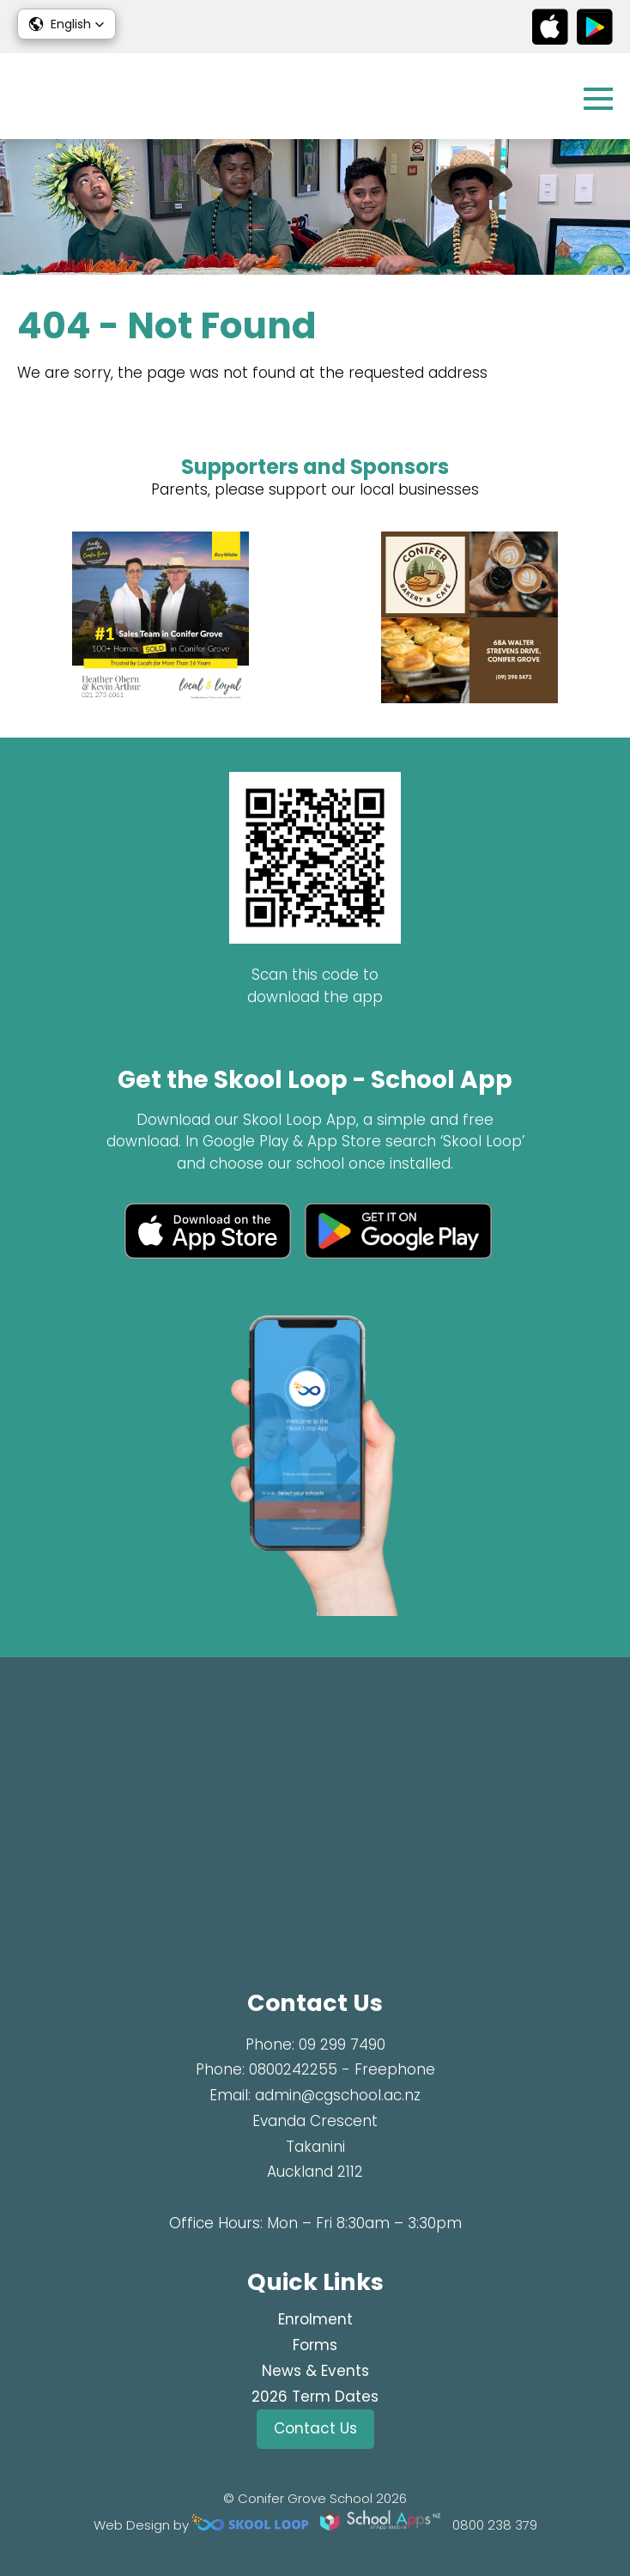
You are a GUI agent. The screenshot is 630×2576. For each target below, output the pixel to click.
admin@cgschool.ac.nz (338, 2095)
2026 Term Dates (315, 2396)
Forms (315, 2345)
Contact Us (315, 2428)
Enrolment (315, 2319)
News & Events (315, 2370)
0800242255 (293, 2069)
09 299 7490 (342, 2044)
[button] (66, 24)
